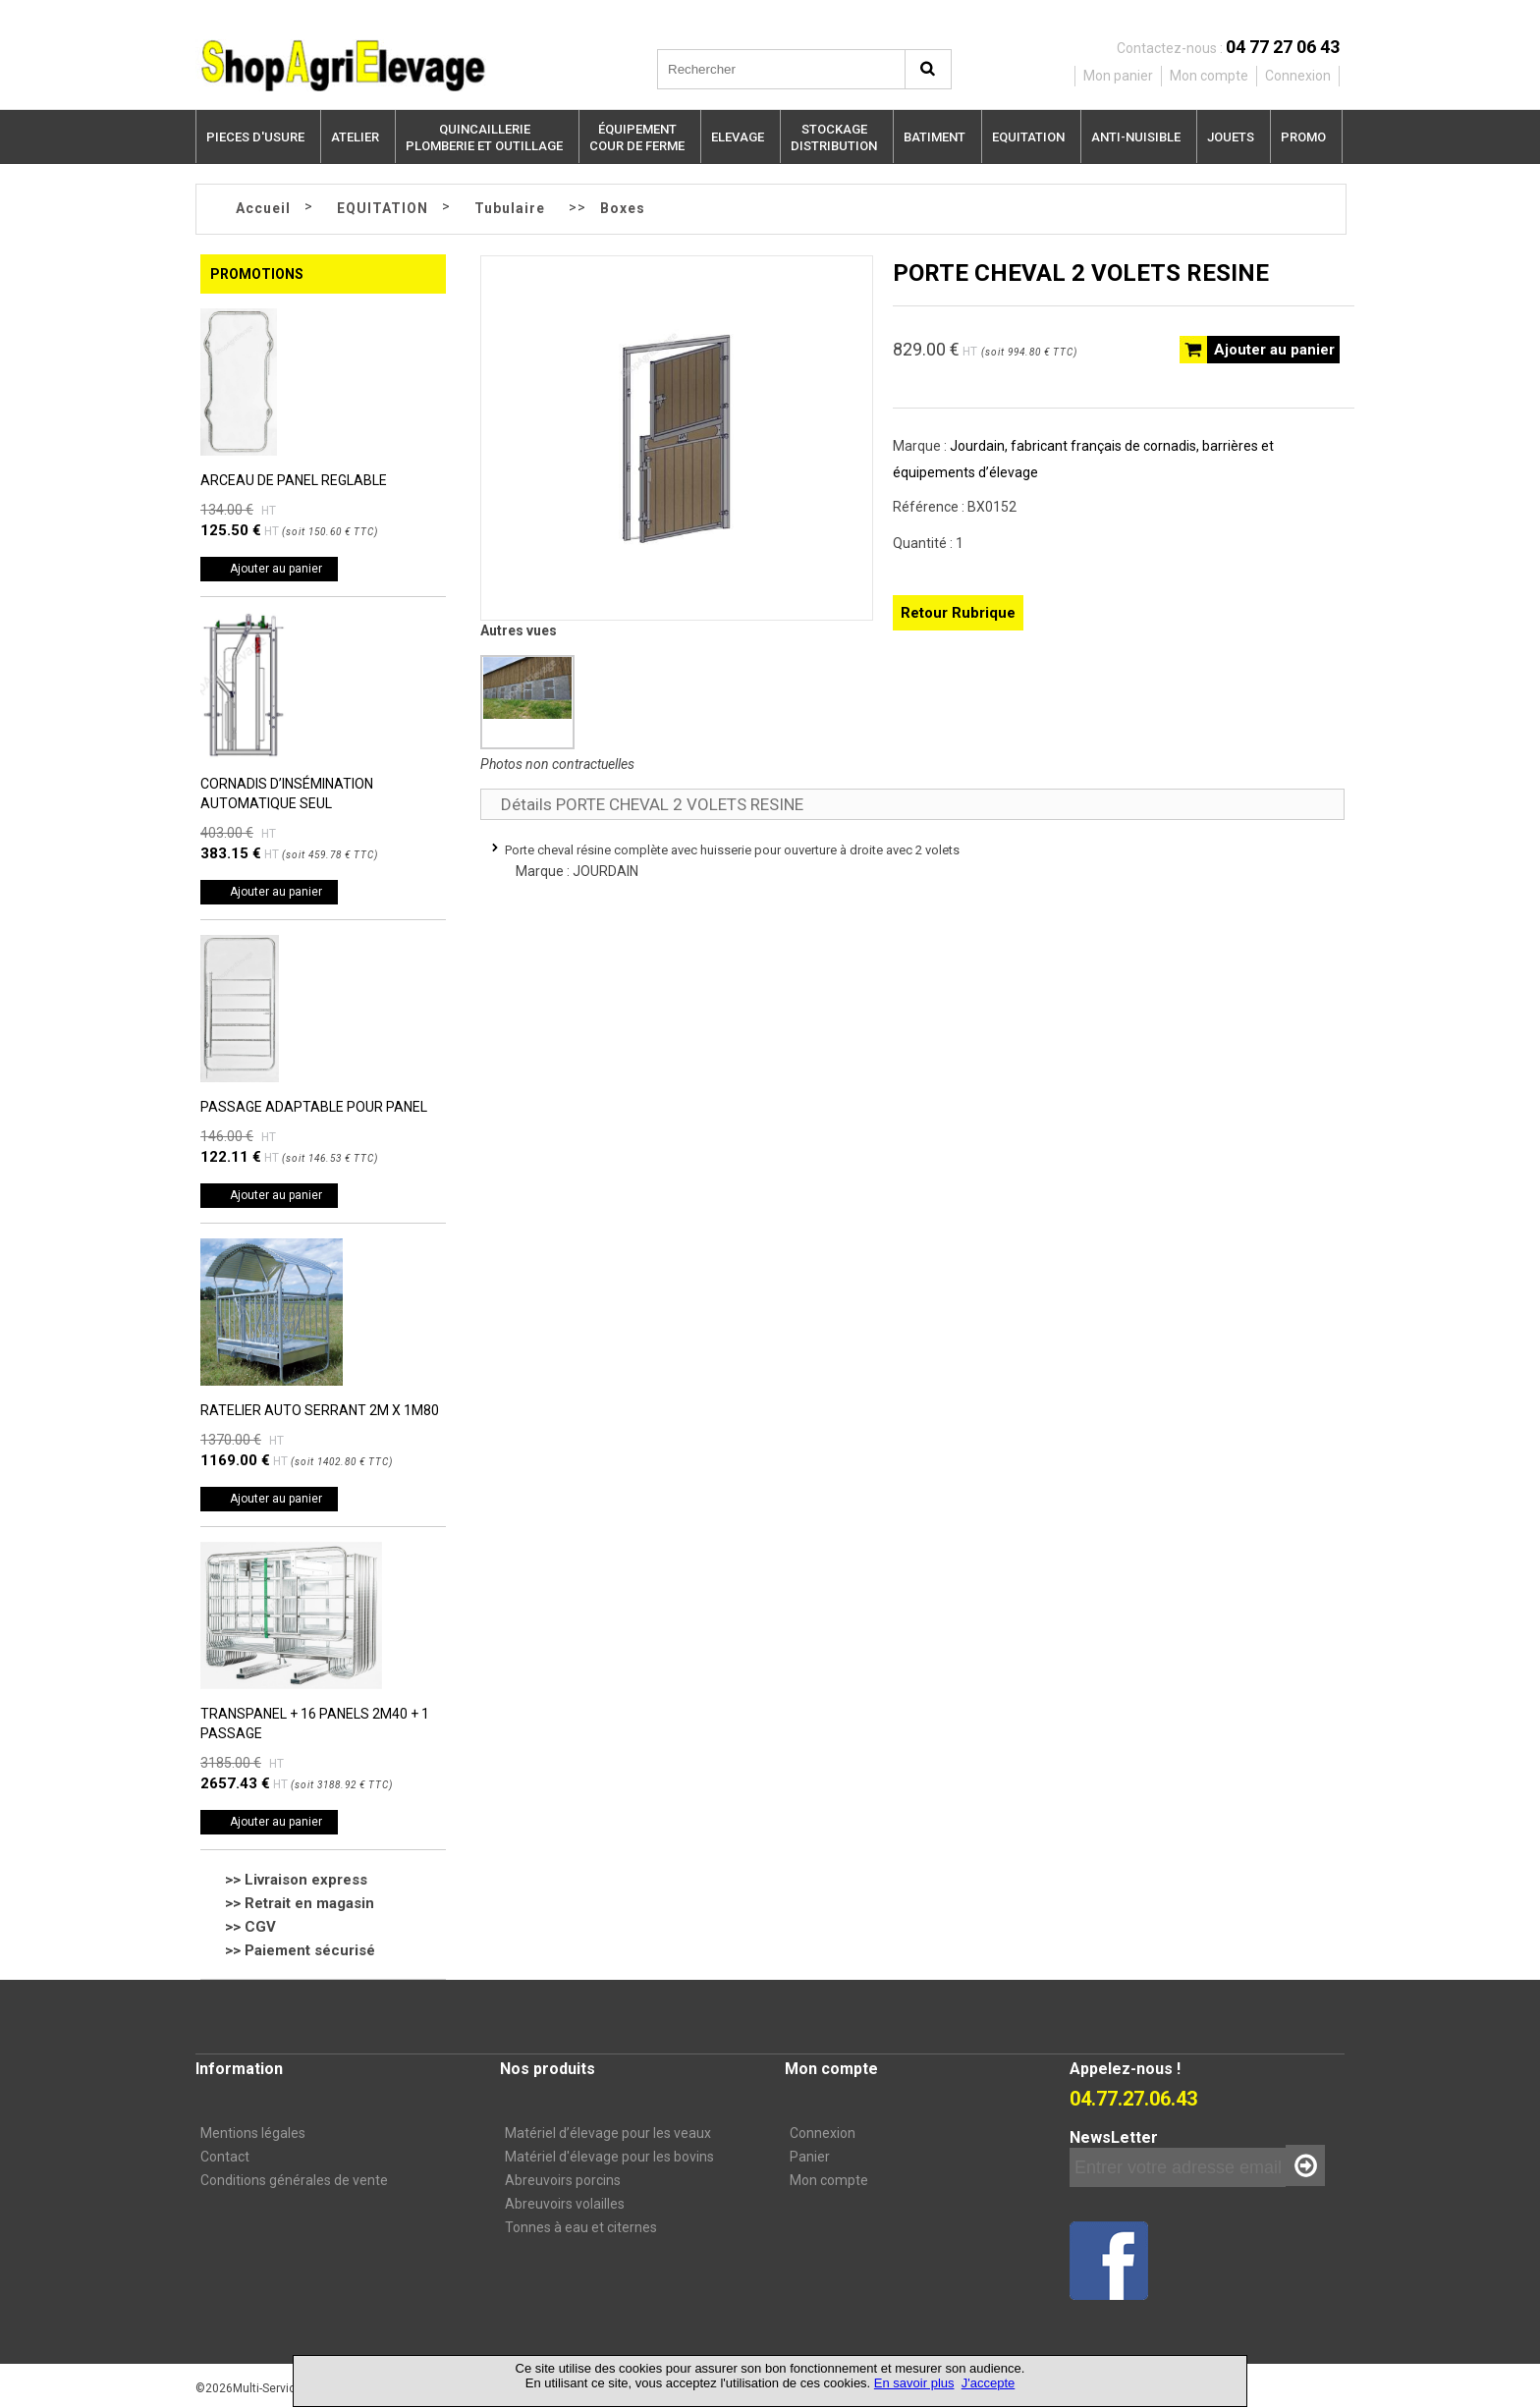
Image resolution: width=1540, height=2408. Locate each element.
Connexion (822, 2133)
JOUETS (1230, 137)
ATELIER (355, 137)
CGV (260, 1927)
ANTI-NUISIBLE (1136, 137)
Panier (810, 2156)
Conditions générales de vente (294, 2180)
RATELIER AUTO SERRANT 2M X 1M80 (319, 1410)
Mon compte (829, 2180)
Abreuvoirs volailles (565, 2204)
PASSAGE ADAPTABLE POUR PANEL (313, 1107)
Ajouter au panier (276, 568)
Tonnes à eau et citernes (581, 2227)
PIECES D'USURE (255, 137)
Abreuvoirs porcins (563, 2180)
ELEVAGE (737, 137)
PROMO (1303, 137)
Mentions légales (252, 2133)
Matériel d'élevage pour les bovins (609, 2156)
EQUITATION (1028, 137)
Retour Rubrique (958, 613)
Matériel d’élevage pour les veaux (608, 2133)
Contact (224, 2156)
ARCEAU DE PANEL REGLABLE (293, 480)
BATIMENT (934, 137)
